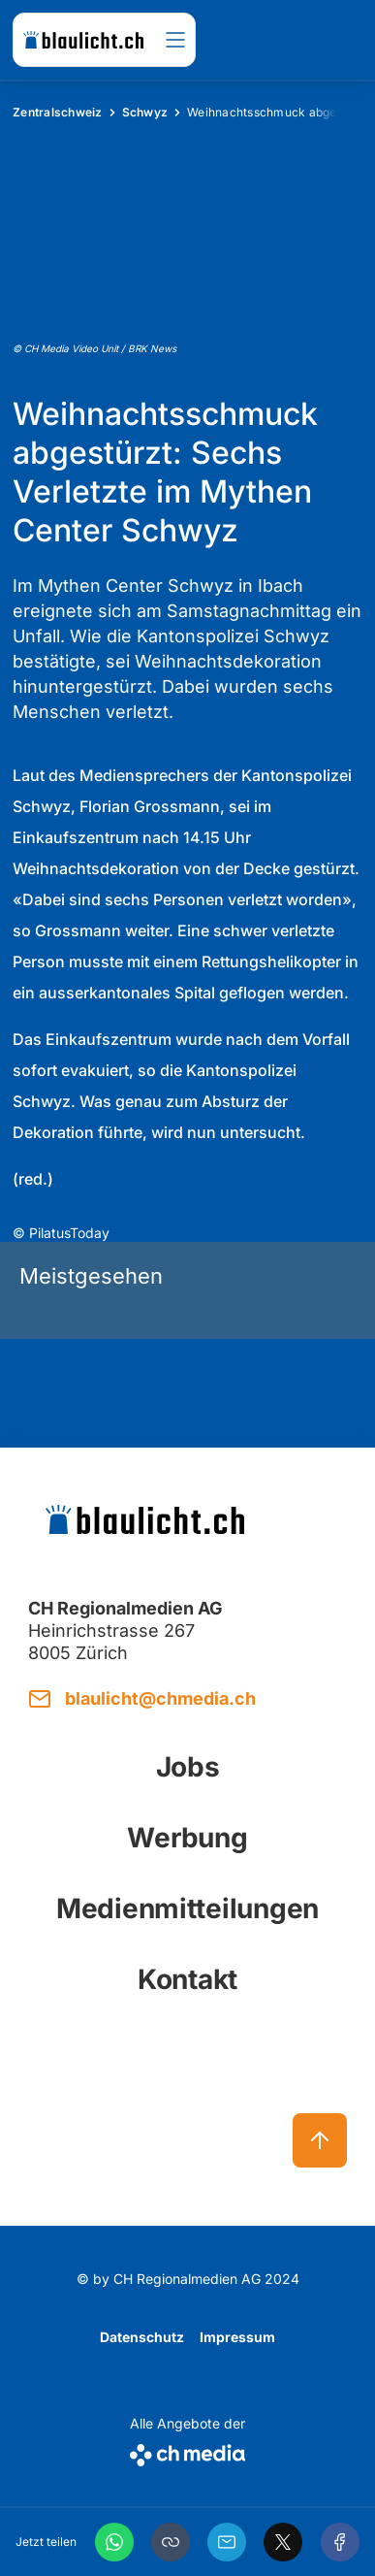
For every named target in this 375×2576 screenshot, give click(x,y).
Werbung (187, 1837)
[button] (170, 2542)
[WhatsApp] (114, 2542)
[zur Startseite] (83, 39)
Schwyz (145, 112)
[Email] (226, 2542)
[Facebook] (340, 2542)
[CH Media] (187, 2451)
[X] (283, 2542)
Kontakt (187, 1979)
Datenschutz (142, 2337)
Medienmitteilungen (187, 1908)
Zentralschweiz (58, 112)
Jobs (188, 1766)
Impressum (237, 2337)
